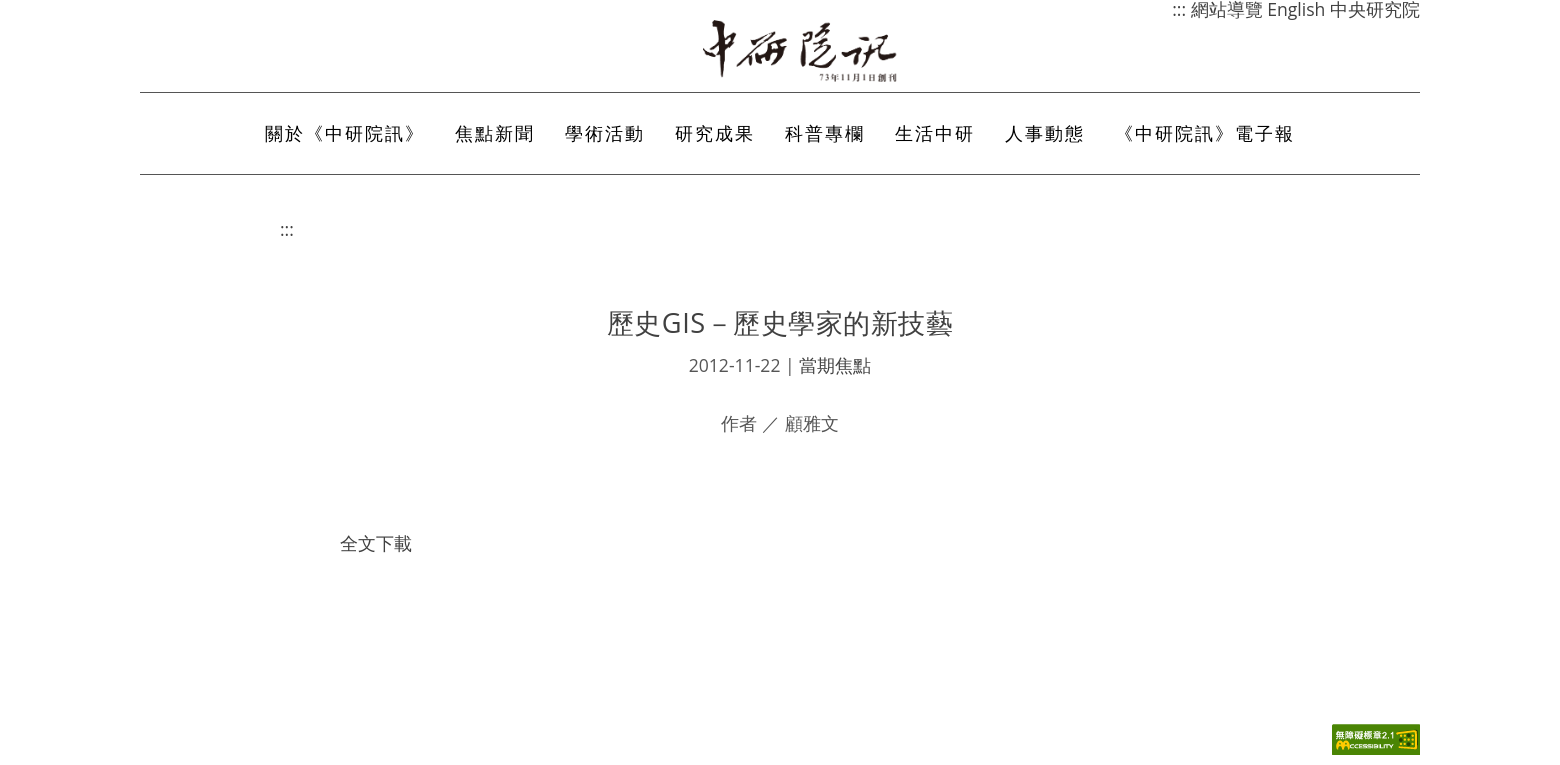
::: (287, 229)
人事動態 (1045, 133)
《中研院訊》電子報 (1205, 133)
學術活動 (605, 133)
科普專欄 (825, 133)
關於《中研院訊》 (345, 133)
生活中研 (935, 133)
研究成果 (715, 133)
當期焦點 (835, 365)
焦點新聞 (495, 133)
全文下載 (376, 543)
